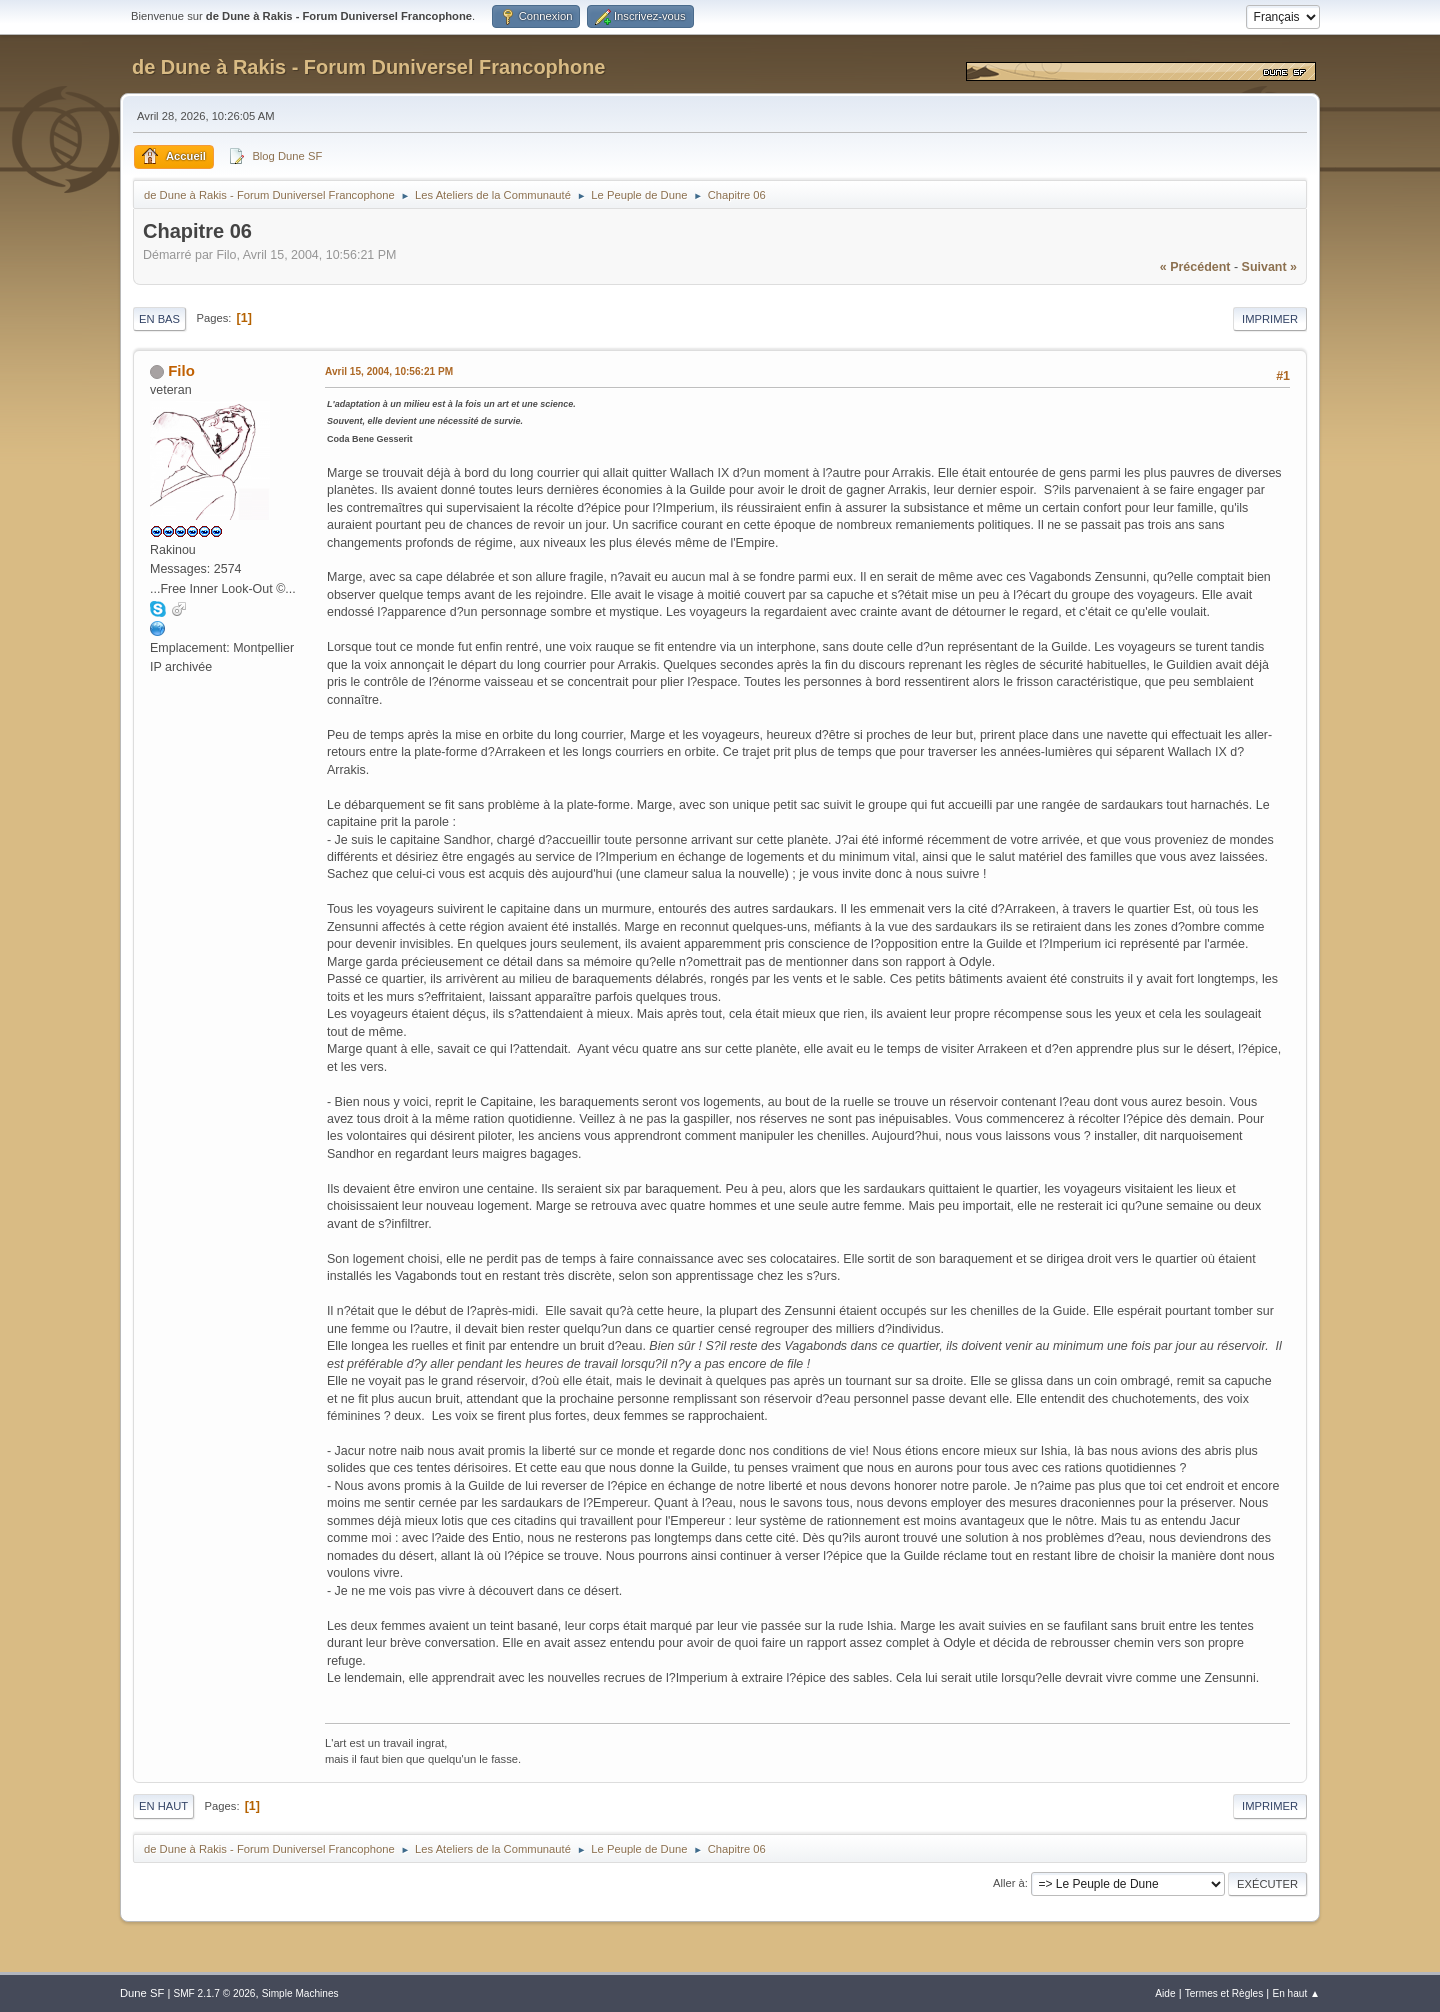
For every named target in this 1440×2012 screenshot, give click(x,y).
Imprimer (1270, 319)
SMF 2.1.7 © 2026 (214, 1993)
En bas (159, 319)
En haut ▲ (1296, 1993)
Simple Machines (300, 1993)
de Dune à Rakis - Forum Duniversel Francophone (368, 67)
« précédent (1195, 267)
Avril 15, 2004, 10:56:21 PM (389, 371)
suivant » (1269, 267)
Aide (1165, 1993)
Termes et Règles (1224, 1993)
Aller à (1009, 1883)
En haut (163, 1806)
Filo (181, 370)
